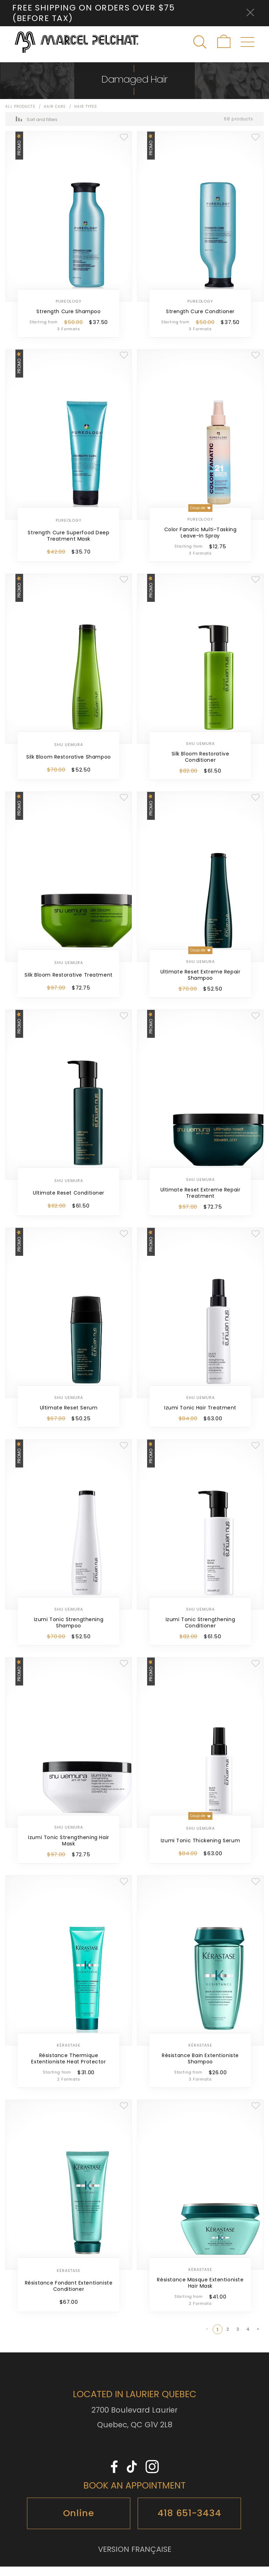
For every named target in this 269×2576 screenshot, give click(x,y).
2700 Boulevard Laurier (134, 2419)
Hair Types (85, 116)
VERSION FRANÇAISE (134, 2559)
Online (78, 2522)
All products (20, 116)
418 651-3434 (189, 2522)
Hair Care (55, 116)
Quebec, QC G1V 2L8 (134, 2434)
